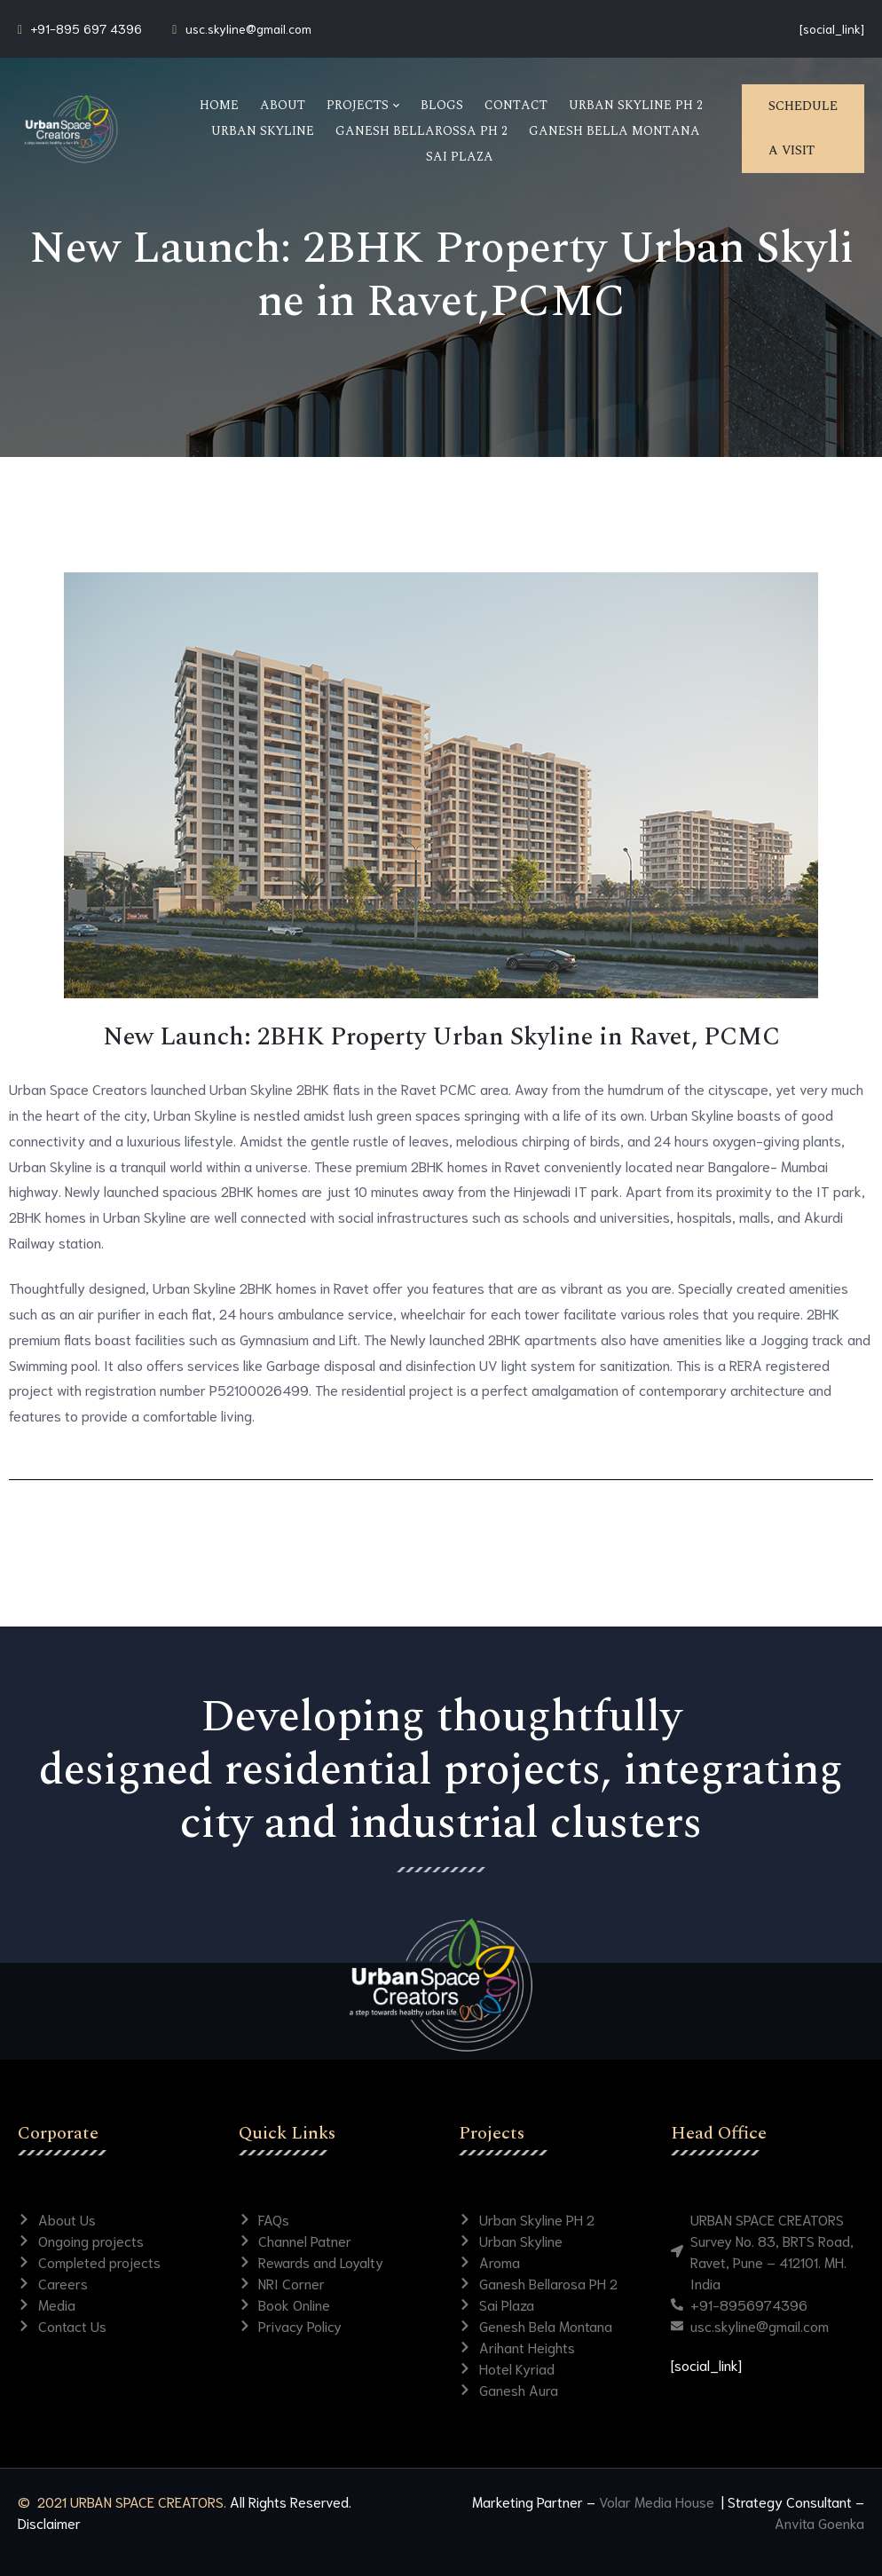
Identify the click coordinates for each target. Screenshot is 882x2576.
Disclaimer (49, 2522)
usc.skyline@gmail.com (248, 28)
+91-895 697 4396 (86, 28)
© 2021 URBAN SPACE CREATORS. (122, 2501)
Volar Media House (658, 2501)
